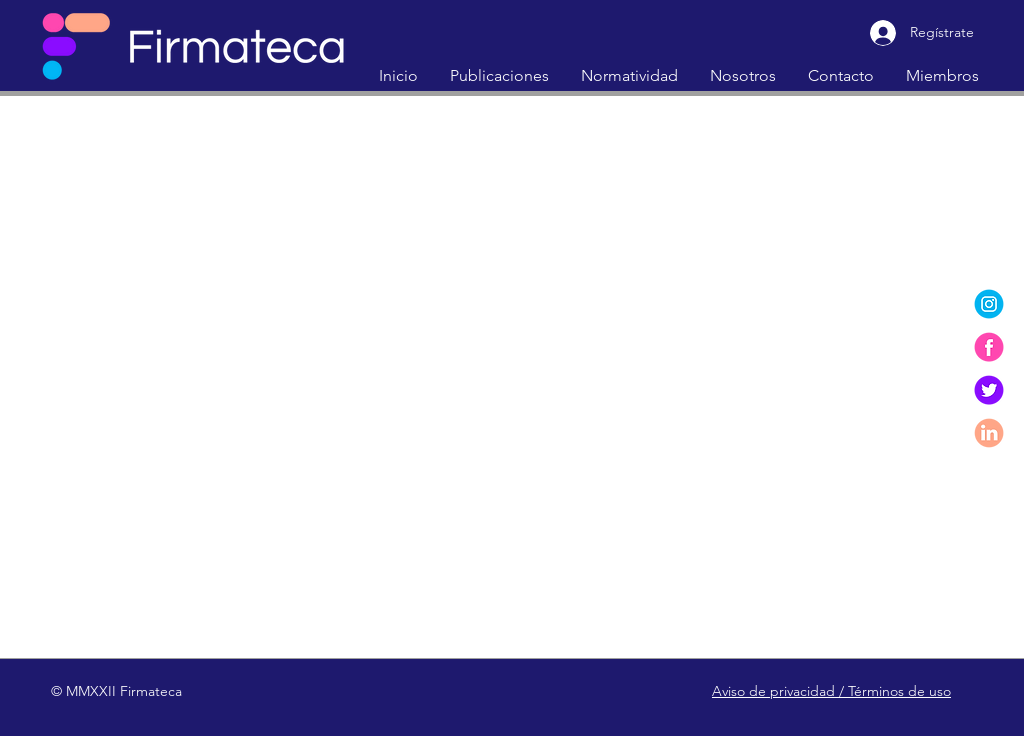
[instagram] (989, 304)
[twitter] (989, 390)
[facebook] (989, 347)
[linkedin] (989, 433)
